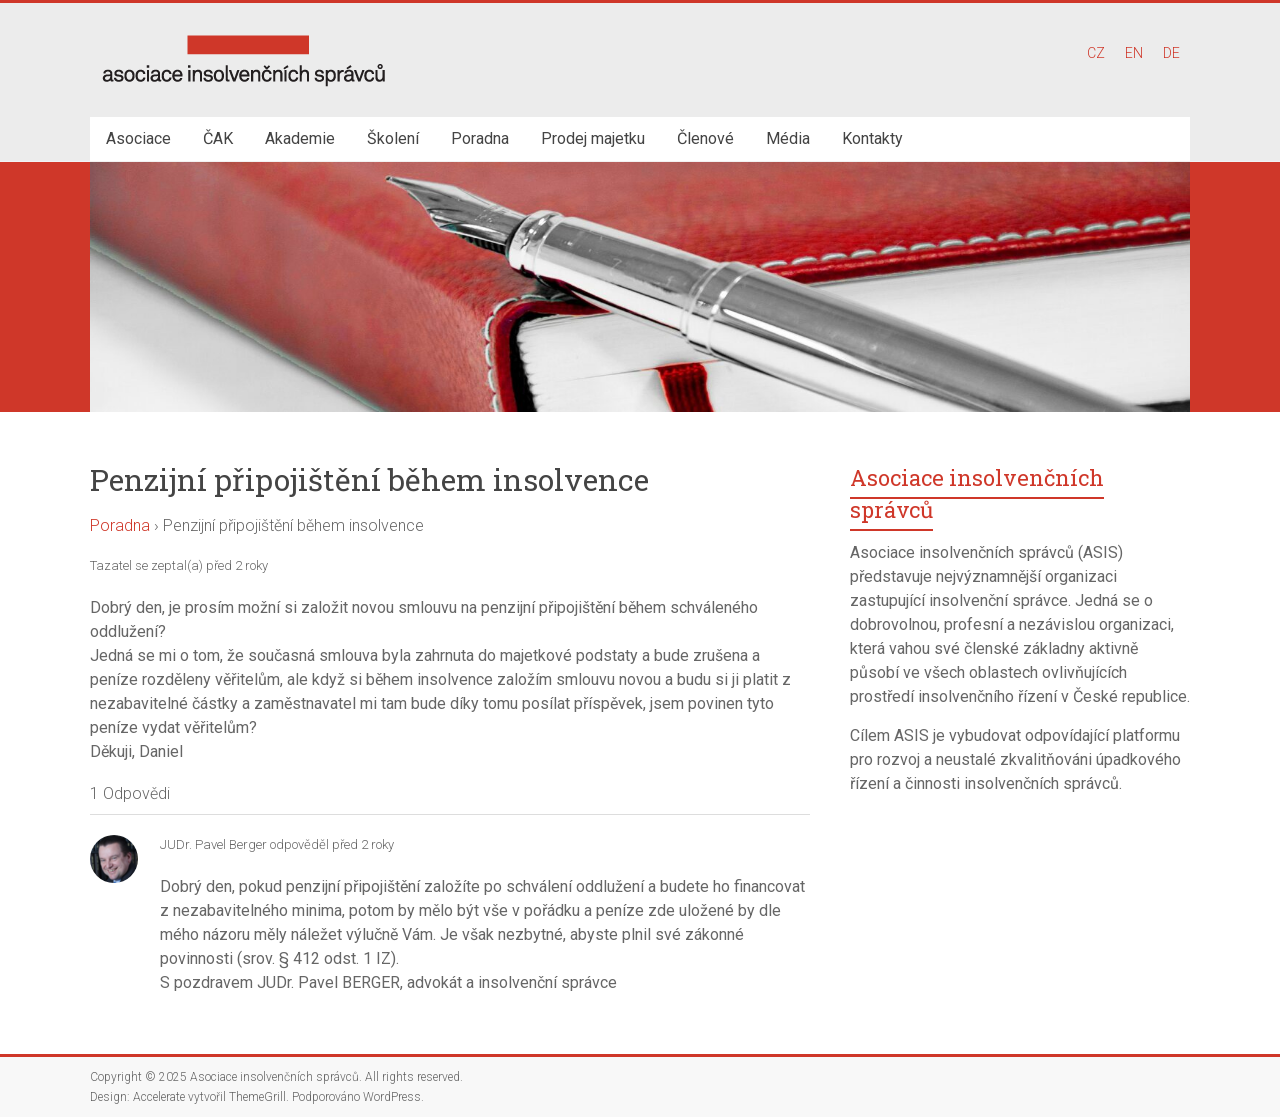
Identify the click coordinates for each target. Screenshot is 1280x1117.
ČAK (218, 138)
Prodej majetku (593, 138)
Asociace (138, 138)
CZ (1096, 53)
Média (788, 138)
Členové (705, 138)
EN (1134, 53)
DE (1171, 53)
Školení (393, 138)
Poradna (480, 138)
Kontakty (872, 138)
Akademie (300, 138)
